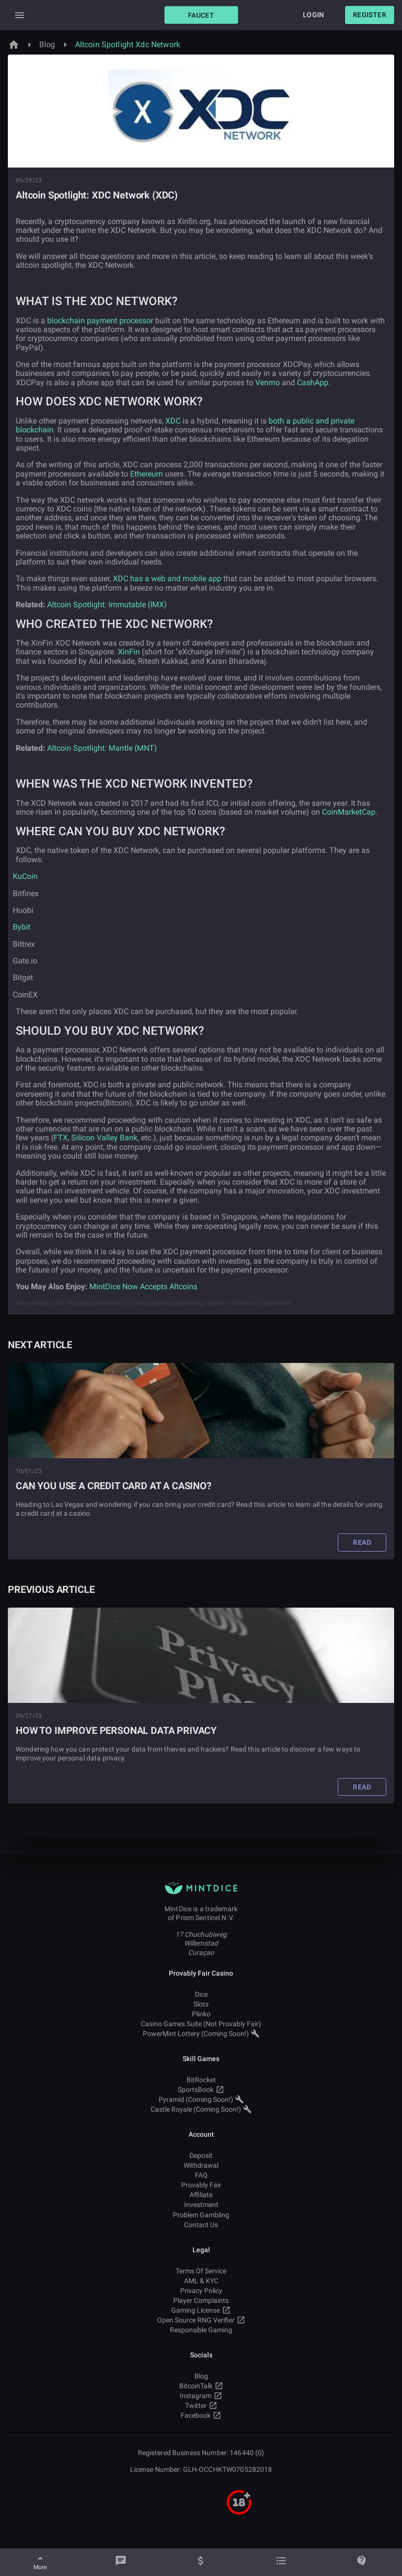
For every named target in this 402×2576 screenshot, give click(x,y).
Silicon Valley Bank (104, 1137)
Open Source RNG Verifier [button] (201, 2320)
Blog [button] (201, 2376)
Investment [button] (201, 2204)
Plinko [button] (201, 2014)
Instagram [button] (201, 2396)
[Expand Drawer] (19, 15)
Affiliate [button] (201, 2195)
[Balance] (201, 2562)
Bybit (21, 927)
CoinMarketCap (348, 812)
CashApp (312, 382)
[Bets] (281, 2562)
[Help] (362, 2562)
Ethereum (146, 474)
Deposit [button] (201, 2155)
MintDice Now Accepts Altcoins (143, 1286)
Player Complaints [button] (201, 2300)
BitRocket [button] (201, 2080)
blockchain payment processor (100, 320)
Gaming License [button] (201, 2310)
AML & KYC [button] (201, 2281)
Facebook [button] (201, 2415)
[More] (40, 2562)
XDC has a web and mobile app (167, 578)
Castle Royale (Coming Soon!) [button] (201, 2109)
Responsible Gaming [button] (201, 2330)
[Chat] (120, 2562)
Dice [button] (201, 1994)
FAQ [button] (201, 2175)
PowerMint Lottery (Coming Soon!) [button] (201, 2033)
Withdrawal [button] (201, 2165)
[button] (201, 15)
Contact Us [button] (201, 2225)
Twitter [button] (201, 2405)
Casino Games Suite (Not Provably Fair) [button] (201, 2024)
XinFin (129, 651)
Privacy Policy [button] (201, 2290)
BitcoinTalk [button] (201, 2386)
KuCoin (25, 876)
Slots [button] (201, 2004)
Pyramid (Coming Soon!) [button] (201, 2099)
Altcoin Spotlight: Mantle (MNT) (102, 748)
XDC (173, 420)
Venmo (267, 382)
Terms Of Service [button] (201, 2271)
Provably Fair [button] (201, 2185)
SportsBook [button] (201, 2090)
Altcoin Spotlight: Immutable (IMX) (107, 604)
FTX (61, 1137)
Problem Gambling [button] (201, 2215)
